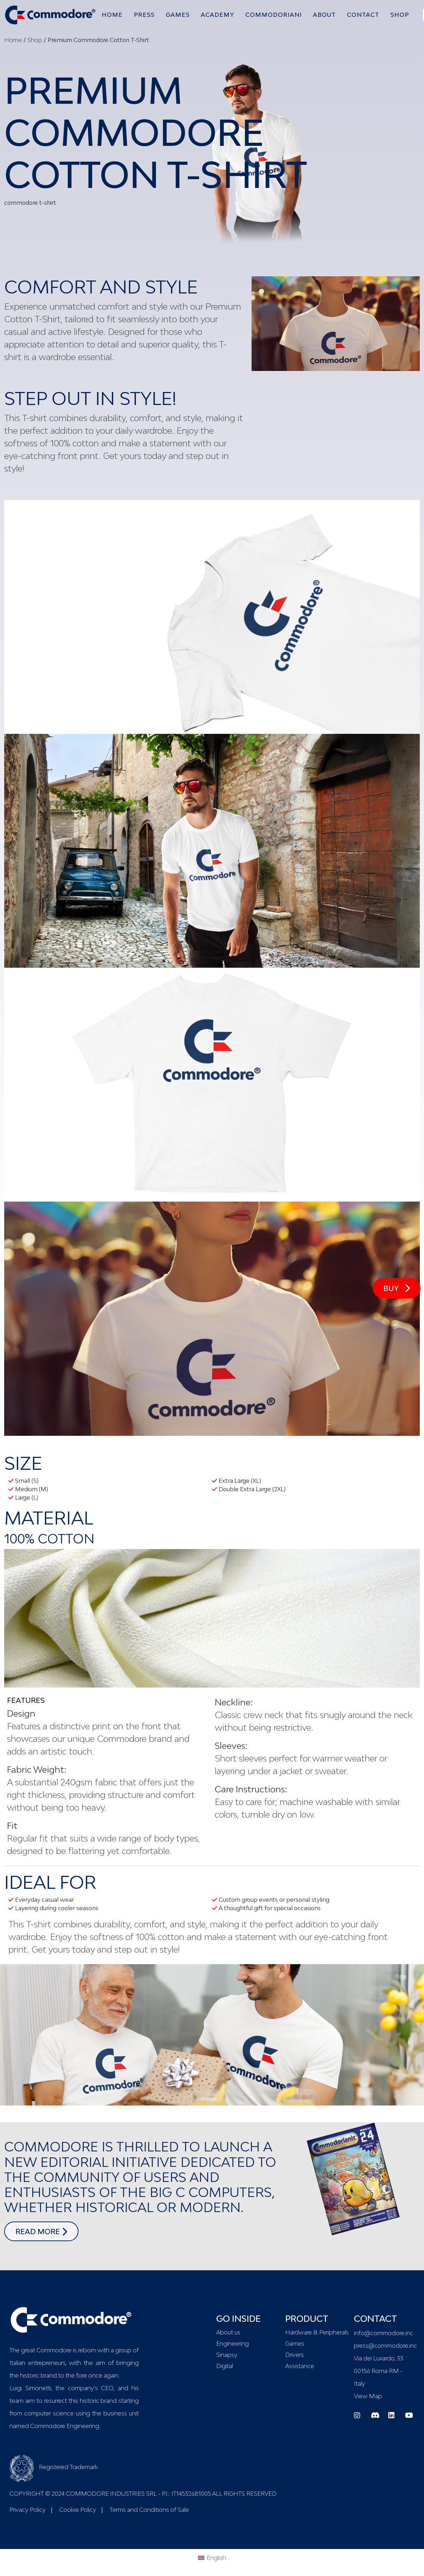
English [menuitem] (216, 2557)
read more (46, 2231)
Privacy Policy (27, 2509)
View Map (368, 2396)
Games (294, 2343)
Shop (34, 39)
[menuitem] (211, 2557)
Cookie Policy (77, 2509)
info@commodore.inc (383, 2333)
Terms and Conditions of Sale (149, 2509)
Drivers (294, 2354)
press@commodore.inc (385, 2345)
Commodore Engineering (64, 2425)
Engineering (232, 2343)
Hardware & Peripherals (315, 2332)
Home (13, 39)
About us (228, 2332)
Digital (224, 2365)
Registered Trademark (53, 2466)
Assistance (299, 2365)
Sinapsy (226, 2354)
